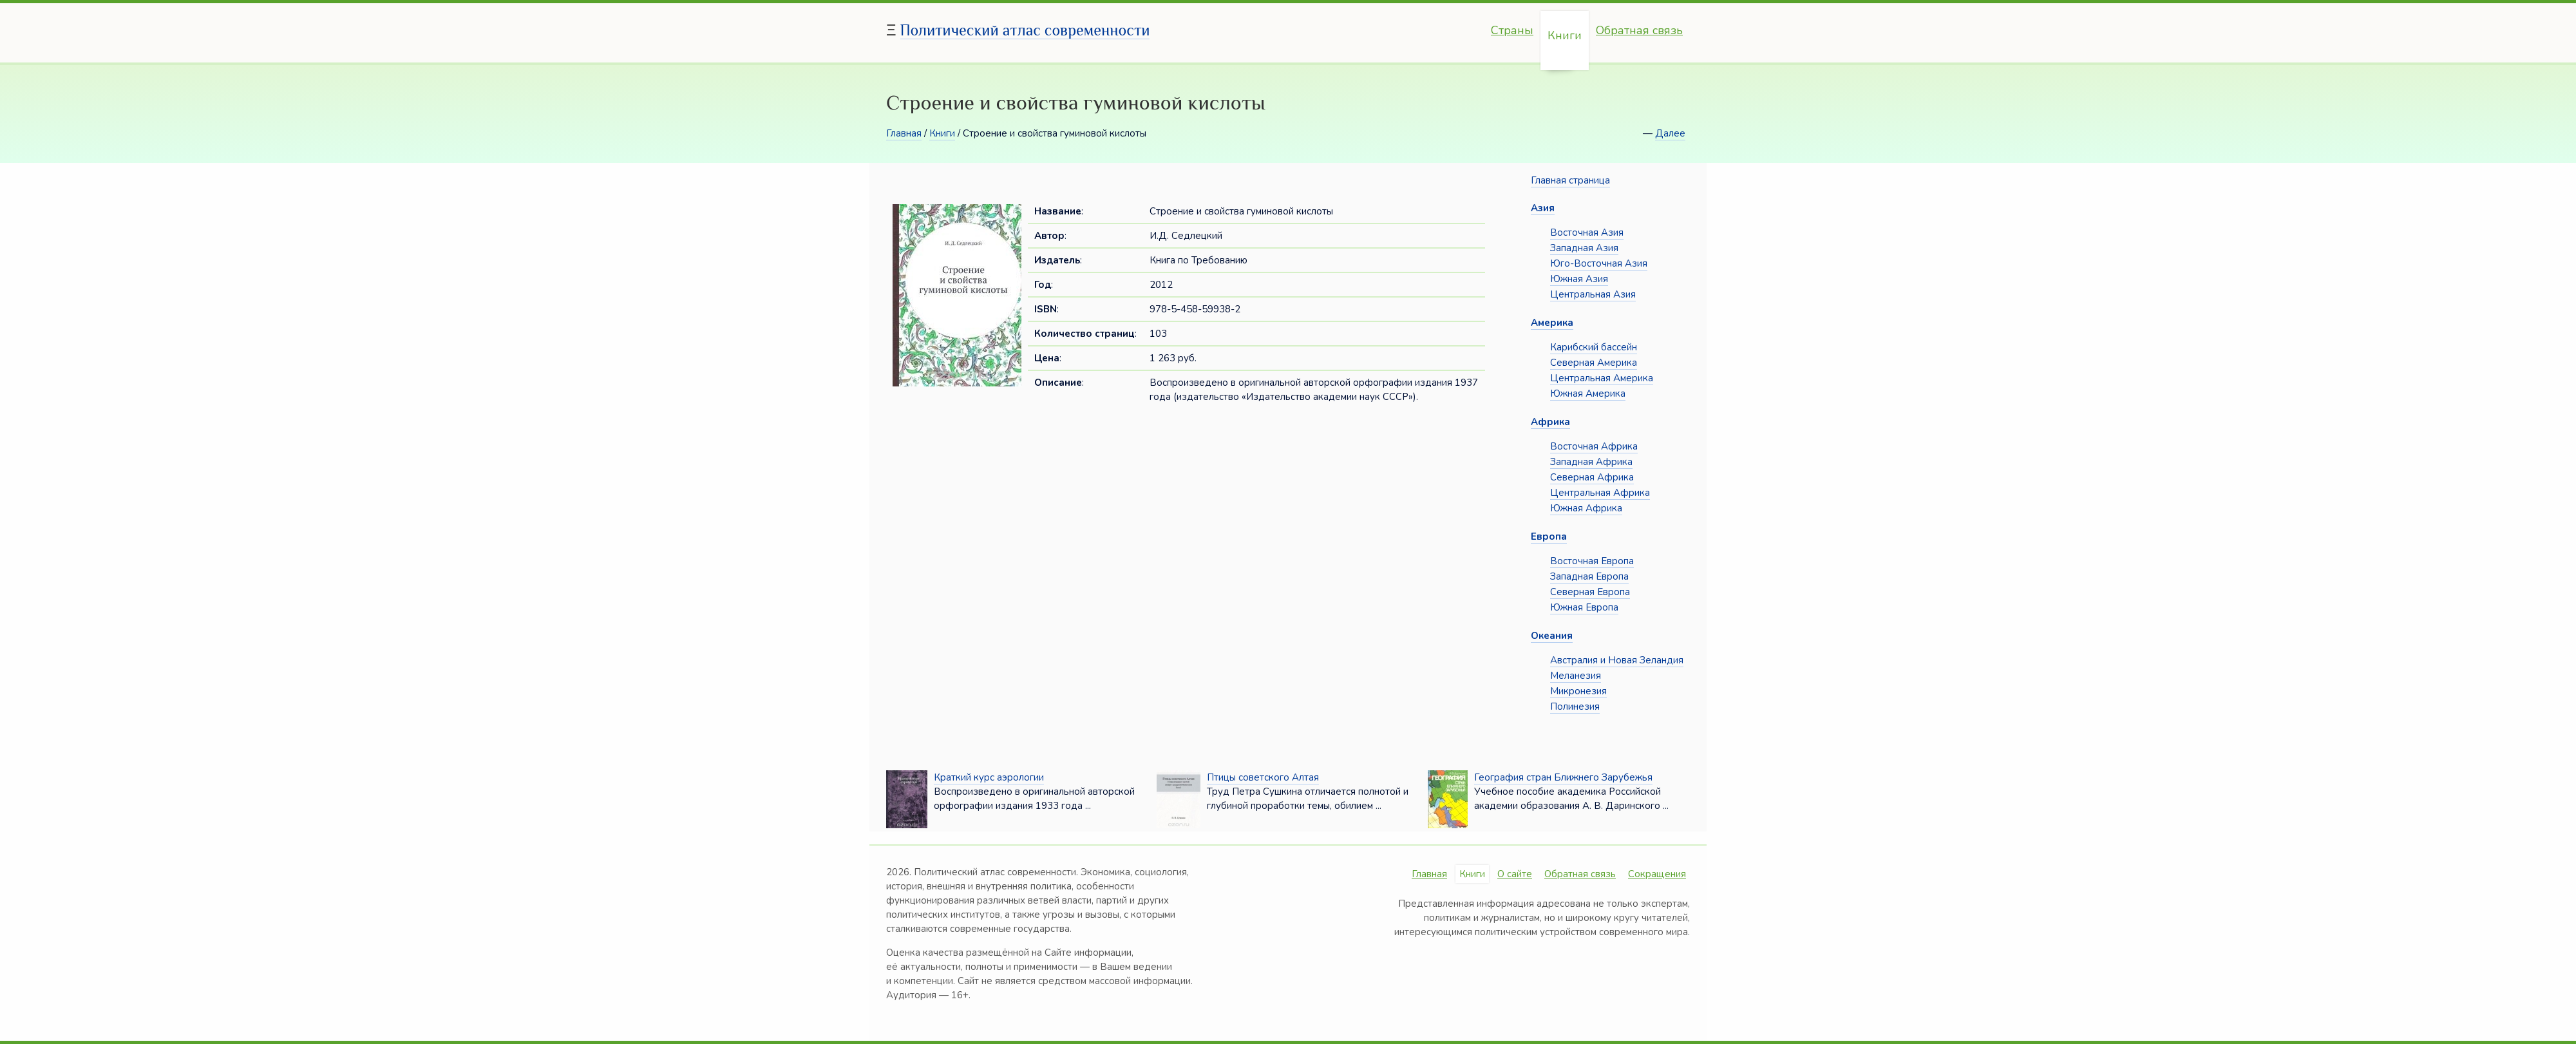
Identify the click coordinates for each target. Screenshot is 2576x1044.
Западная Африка (1591, 461)
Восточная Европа (1592, 561)
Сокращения (1657, 874)
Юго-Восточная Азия (1598, 263)
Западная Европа (1589, 576)
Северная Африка (1592, 477)
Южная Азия (1579, 278)
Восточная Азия (1587, 232)
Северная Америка (1593, 362)
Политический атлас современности (1025, 30)
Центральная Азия (1593, 294)
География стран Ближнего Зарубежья (1563, 777)
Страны (1512, 30)
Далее (1670, 133)
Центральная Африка (1600, 492)
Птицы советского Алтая (1263, 777)
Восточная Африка (1594, 446)
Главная (904, 133)
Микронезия (1578, 691)
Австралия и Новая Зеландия (1616, 660)
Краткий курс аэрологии (989, 777)
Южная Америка (1587, 393)
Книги (1565, 35)
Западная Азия (1584, 248)
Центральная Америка (1601, 378)
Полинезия (1575, 706)
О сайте (1514, 874)
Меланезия (1575, 675)
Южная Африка (1586, 508)
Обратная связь (1639, 30)
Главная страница (1570, 180)
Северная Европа (1590, 591)
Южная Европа (1584, 607)
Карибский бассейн (1593, 347)
